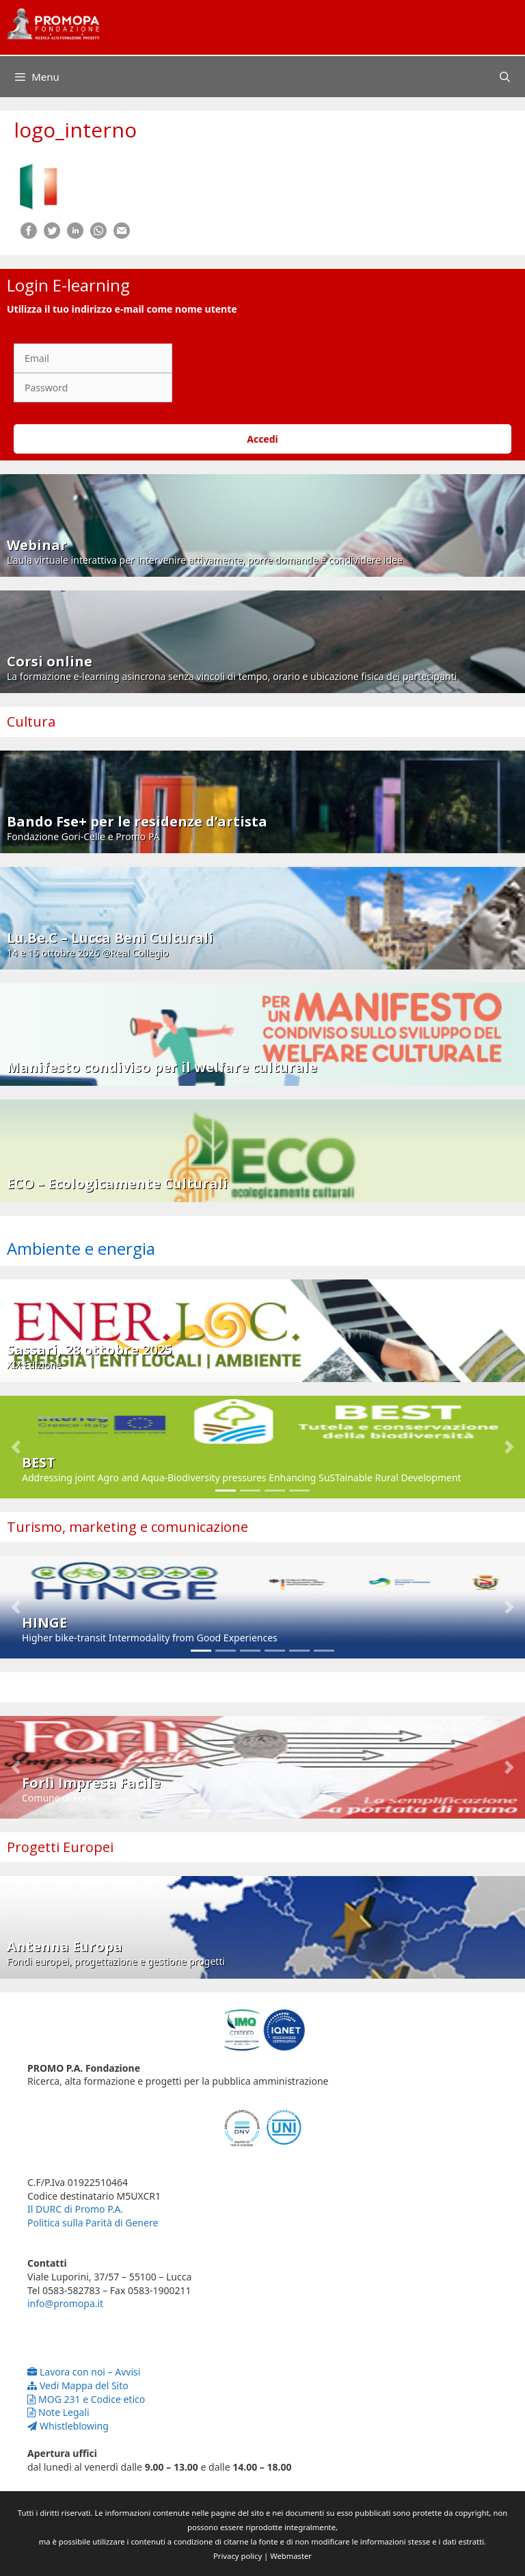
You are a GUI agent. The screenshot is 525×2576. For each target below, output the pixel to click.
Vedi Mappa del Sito (78, 2385)
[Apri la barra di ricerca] (505, 76)
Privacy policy (237, 2556)
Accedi (262, 438)
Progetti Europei (60, 1847)
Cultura (31, 721)
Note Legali (58, 2412)
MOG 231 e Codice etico (86, 2399)
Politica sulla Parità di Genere (92, 2222)
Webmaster (291, 2556)
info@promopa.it (65, 2303)
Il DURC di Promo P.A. (75, 2208)
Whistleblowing (68, 2425)
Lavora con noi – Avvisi (83, 2371)
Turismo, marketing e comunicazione (127, 1527)
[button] (15, 1447)
